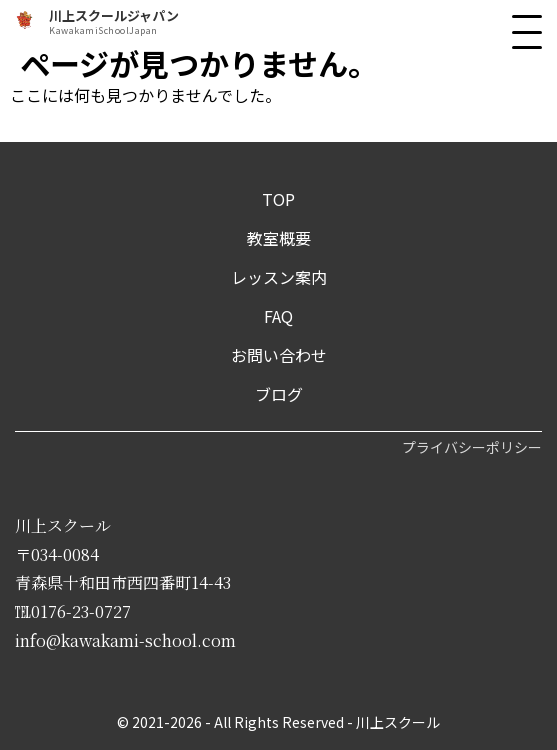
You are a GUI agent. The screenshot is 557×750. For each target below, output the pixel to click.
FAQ (278, 316)
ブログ (279, 394)
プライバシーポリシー (472, 447)
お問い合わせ (279, 355)
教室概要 (279, 238)
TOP (278, 199)
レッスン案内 (279, 277)
